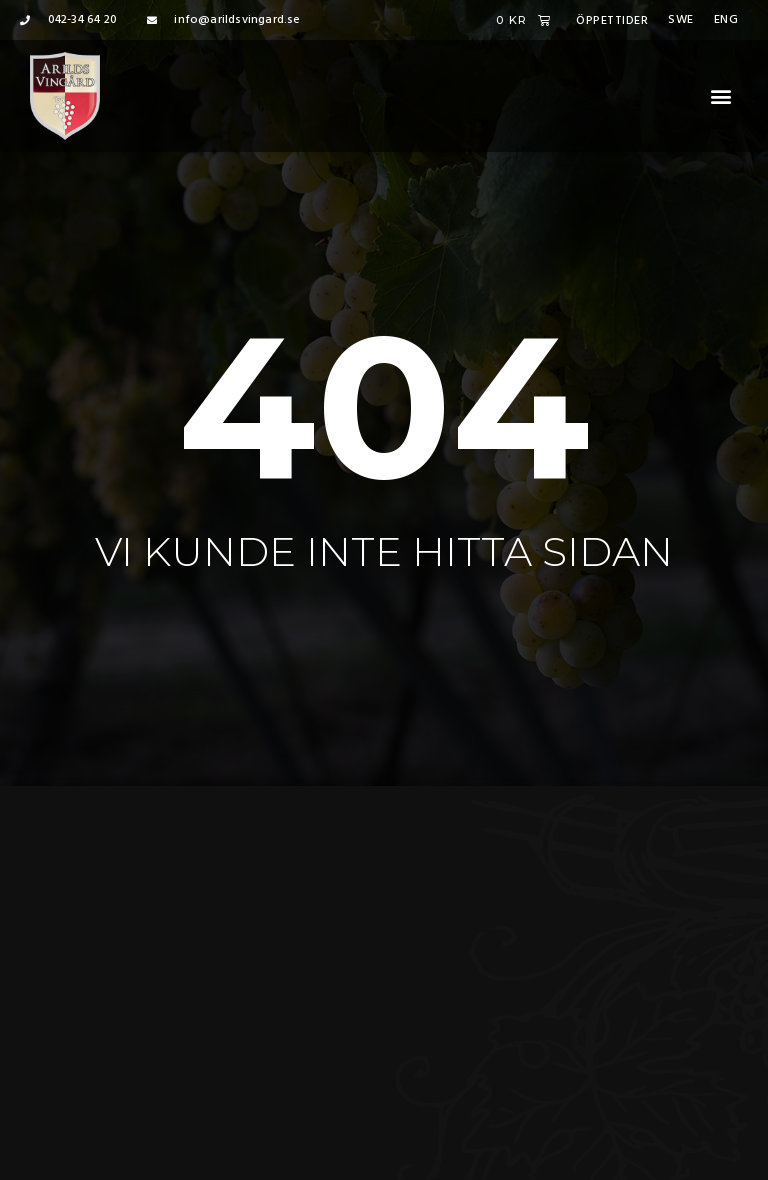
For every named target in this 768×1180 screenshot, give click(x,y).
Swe (681, 20)
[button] (721, 96)
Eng (726, 20)
